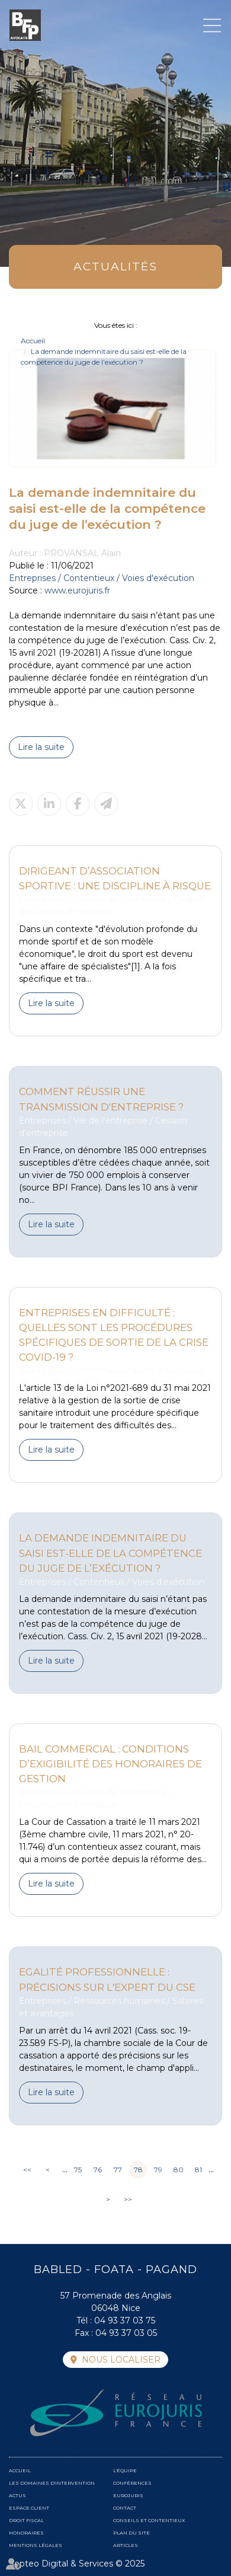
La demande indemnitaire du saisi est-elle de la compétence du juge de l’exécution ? (110, 1552)
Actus (17, 2495)
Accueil (33, 340)
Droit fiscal (26, 2520)
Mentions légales (35, 2545)
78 (138, 2169)
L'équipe (125, 2470)
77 (118, 2169)
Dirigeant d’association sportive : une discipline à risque (115, 878)
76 (98, 2169)
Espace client (29, 2508)
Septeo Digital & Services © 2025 (77, 2563)
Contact (124, 2508)
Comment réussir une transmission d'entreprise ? (101, 1099)
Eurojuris (128, 2495)
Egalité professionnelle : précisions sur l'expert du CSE (107, 1979)
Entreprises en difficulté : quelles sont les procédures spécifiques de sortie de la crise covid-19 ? (113, 1335)
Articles (125, 2545)
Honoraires (26, 2533)
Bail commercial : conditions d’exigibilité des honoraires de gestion (110, 1764)
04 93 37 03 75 (124, 2320)
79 (158, 2169)
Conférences (132, 2483)
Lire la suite (41, 747)
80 (179, 2169)
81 (198, 2169)
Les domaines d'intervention (52, 2483)
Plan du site (131, 2533)
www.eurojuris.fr (77, 590)
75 (78, 2169)
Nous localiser (121, 2359)
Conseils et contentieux (149, 2520)
